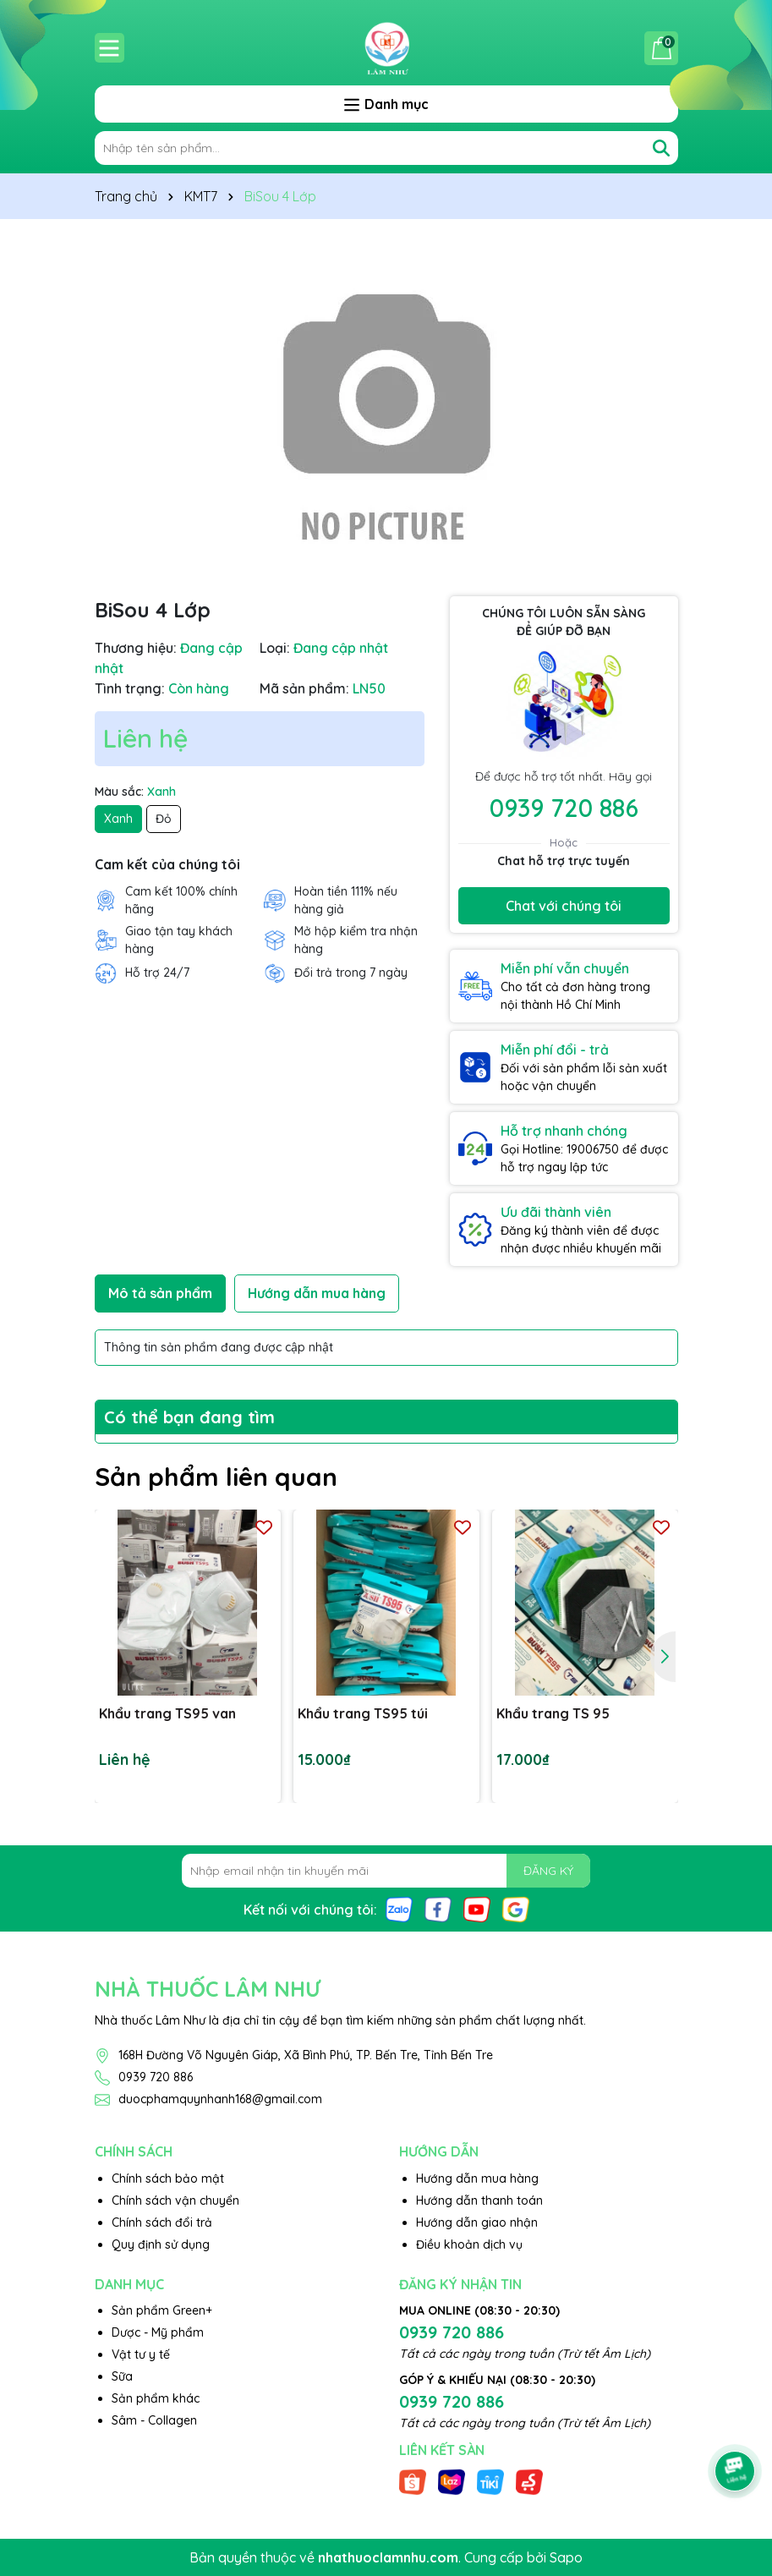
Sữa (122, 2376)
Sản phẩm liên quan (216, 1477)
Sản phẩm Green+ (162, 2310)
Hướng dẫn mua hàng (477, 2178)
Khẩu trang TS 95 (553, 1713)
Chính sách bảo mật (168, 2178)
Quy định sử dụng (161, 2244)
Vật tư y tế (141, 2354)
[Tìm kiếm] (661, 148)
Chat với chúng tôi (563, 905)
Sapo (566, 2557)
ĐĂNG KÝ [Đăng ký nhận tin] (548, 1870)
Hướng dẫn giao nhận (477, 2222)
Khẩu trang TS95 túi (363, 1713)
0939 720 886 (564, 807)
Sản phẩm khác (156, 2398)
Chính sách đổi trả (162, 2222)
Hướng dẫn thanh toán (479, 2200)
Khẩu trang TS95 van (167, 1713)
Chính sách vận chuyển (175, 2200)
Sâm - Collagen (154, 2420)
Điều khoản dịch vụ (469, 2244)
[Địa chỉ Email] (386, 1871)
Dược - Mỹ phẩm (158, 2332)
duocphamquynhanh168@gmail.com (220, 2099)
